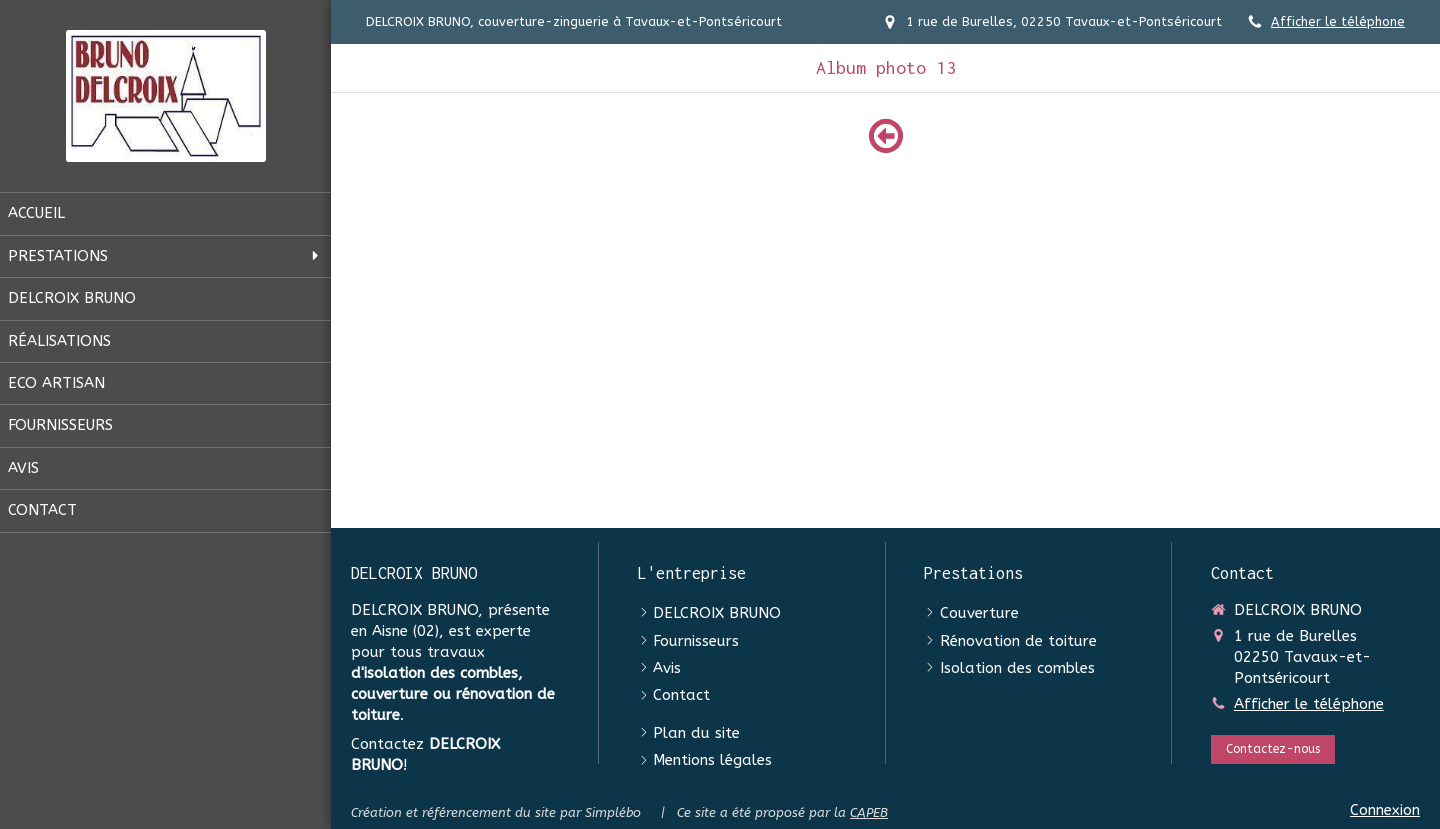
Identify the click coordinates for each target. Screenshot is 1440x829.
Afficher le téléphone (1338, 21)
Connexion (1385, 810)
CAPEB (869, 812)
